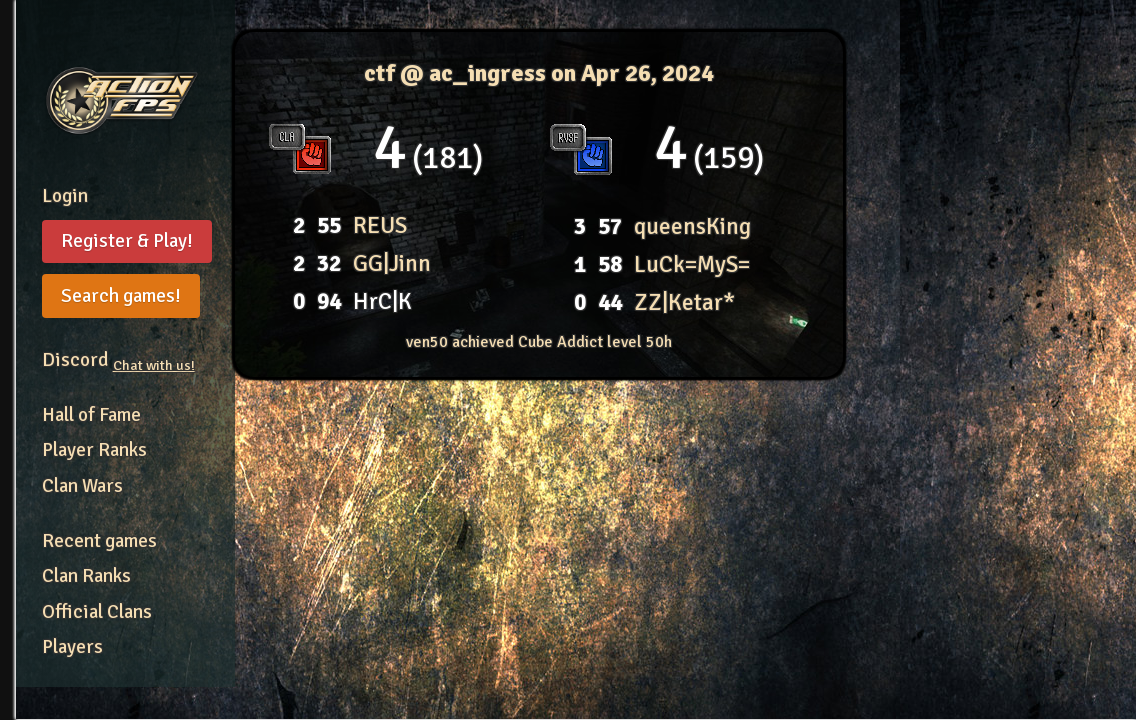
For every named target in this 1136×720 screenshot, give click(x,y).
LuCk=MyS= (692, 264)
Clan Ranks (86, 576)
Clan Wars (82, 486)
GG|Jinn (392, 263)
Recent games (99, 541)
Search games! (121, 296)
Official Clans (97, 612)
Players (72, 647)
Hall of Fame (91, 415)
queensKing (692, 226)
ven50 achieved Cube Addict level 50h (539, 342)
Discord (118, 360)
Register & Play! (127, 241)
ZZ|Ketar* (684, 302)
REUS (380, 225)
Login (65, 196)
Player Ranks (94, 450)
